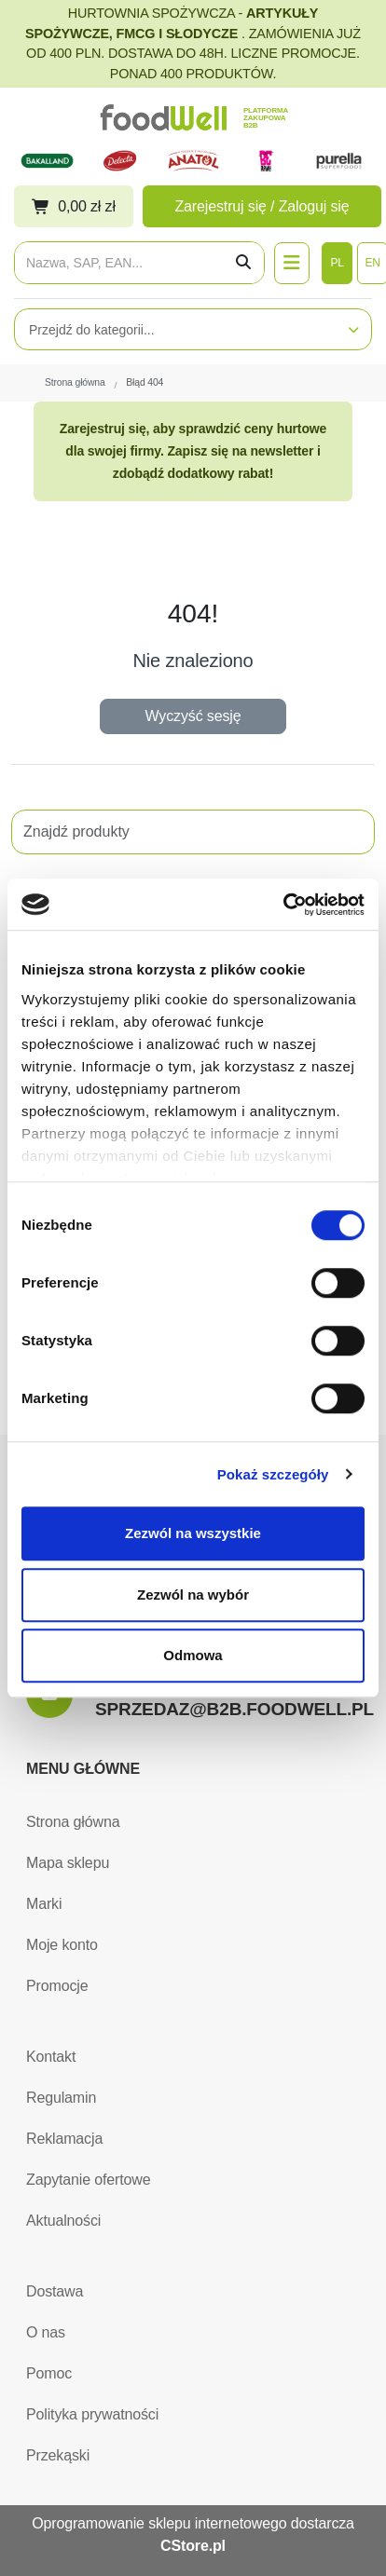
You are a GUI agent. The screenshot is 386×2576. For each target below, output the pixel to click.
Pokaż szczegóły (273, 1474)
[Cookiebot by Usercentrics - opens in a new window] (283, 905)
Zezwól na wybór (193, 1594)
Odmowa (192, 1655)
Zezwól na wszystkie (193, 1533)
